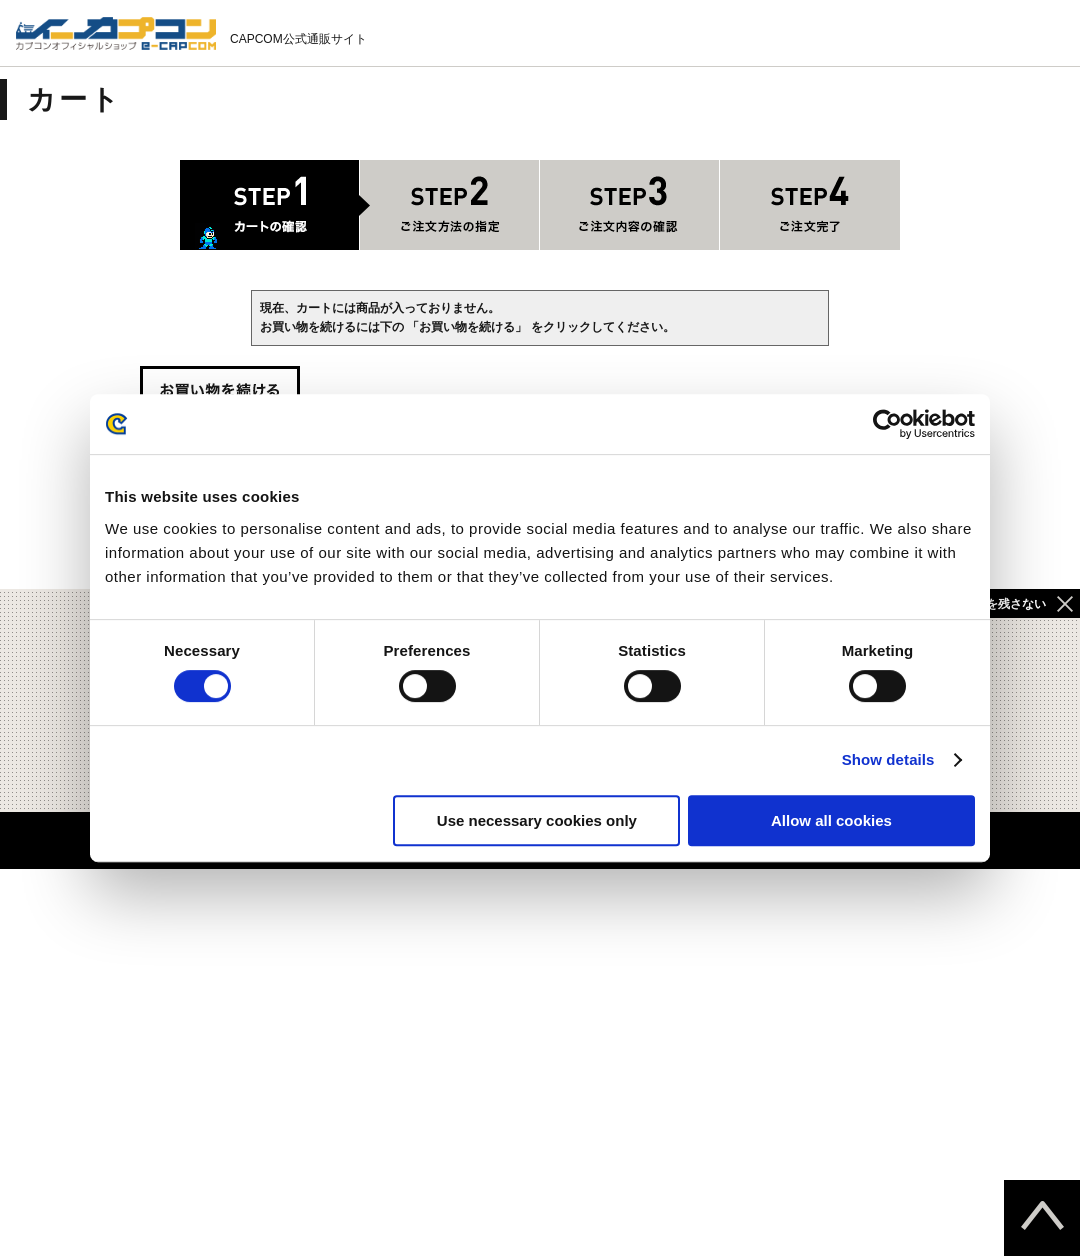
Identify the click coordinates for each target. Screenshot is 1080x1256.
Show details (888, 759)
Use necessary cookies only (537, 820)
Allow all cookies (831, 820)
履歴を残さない (1004, 604)
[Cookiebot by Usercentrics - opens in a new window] (887, 424)
